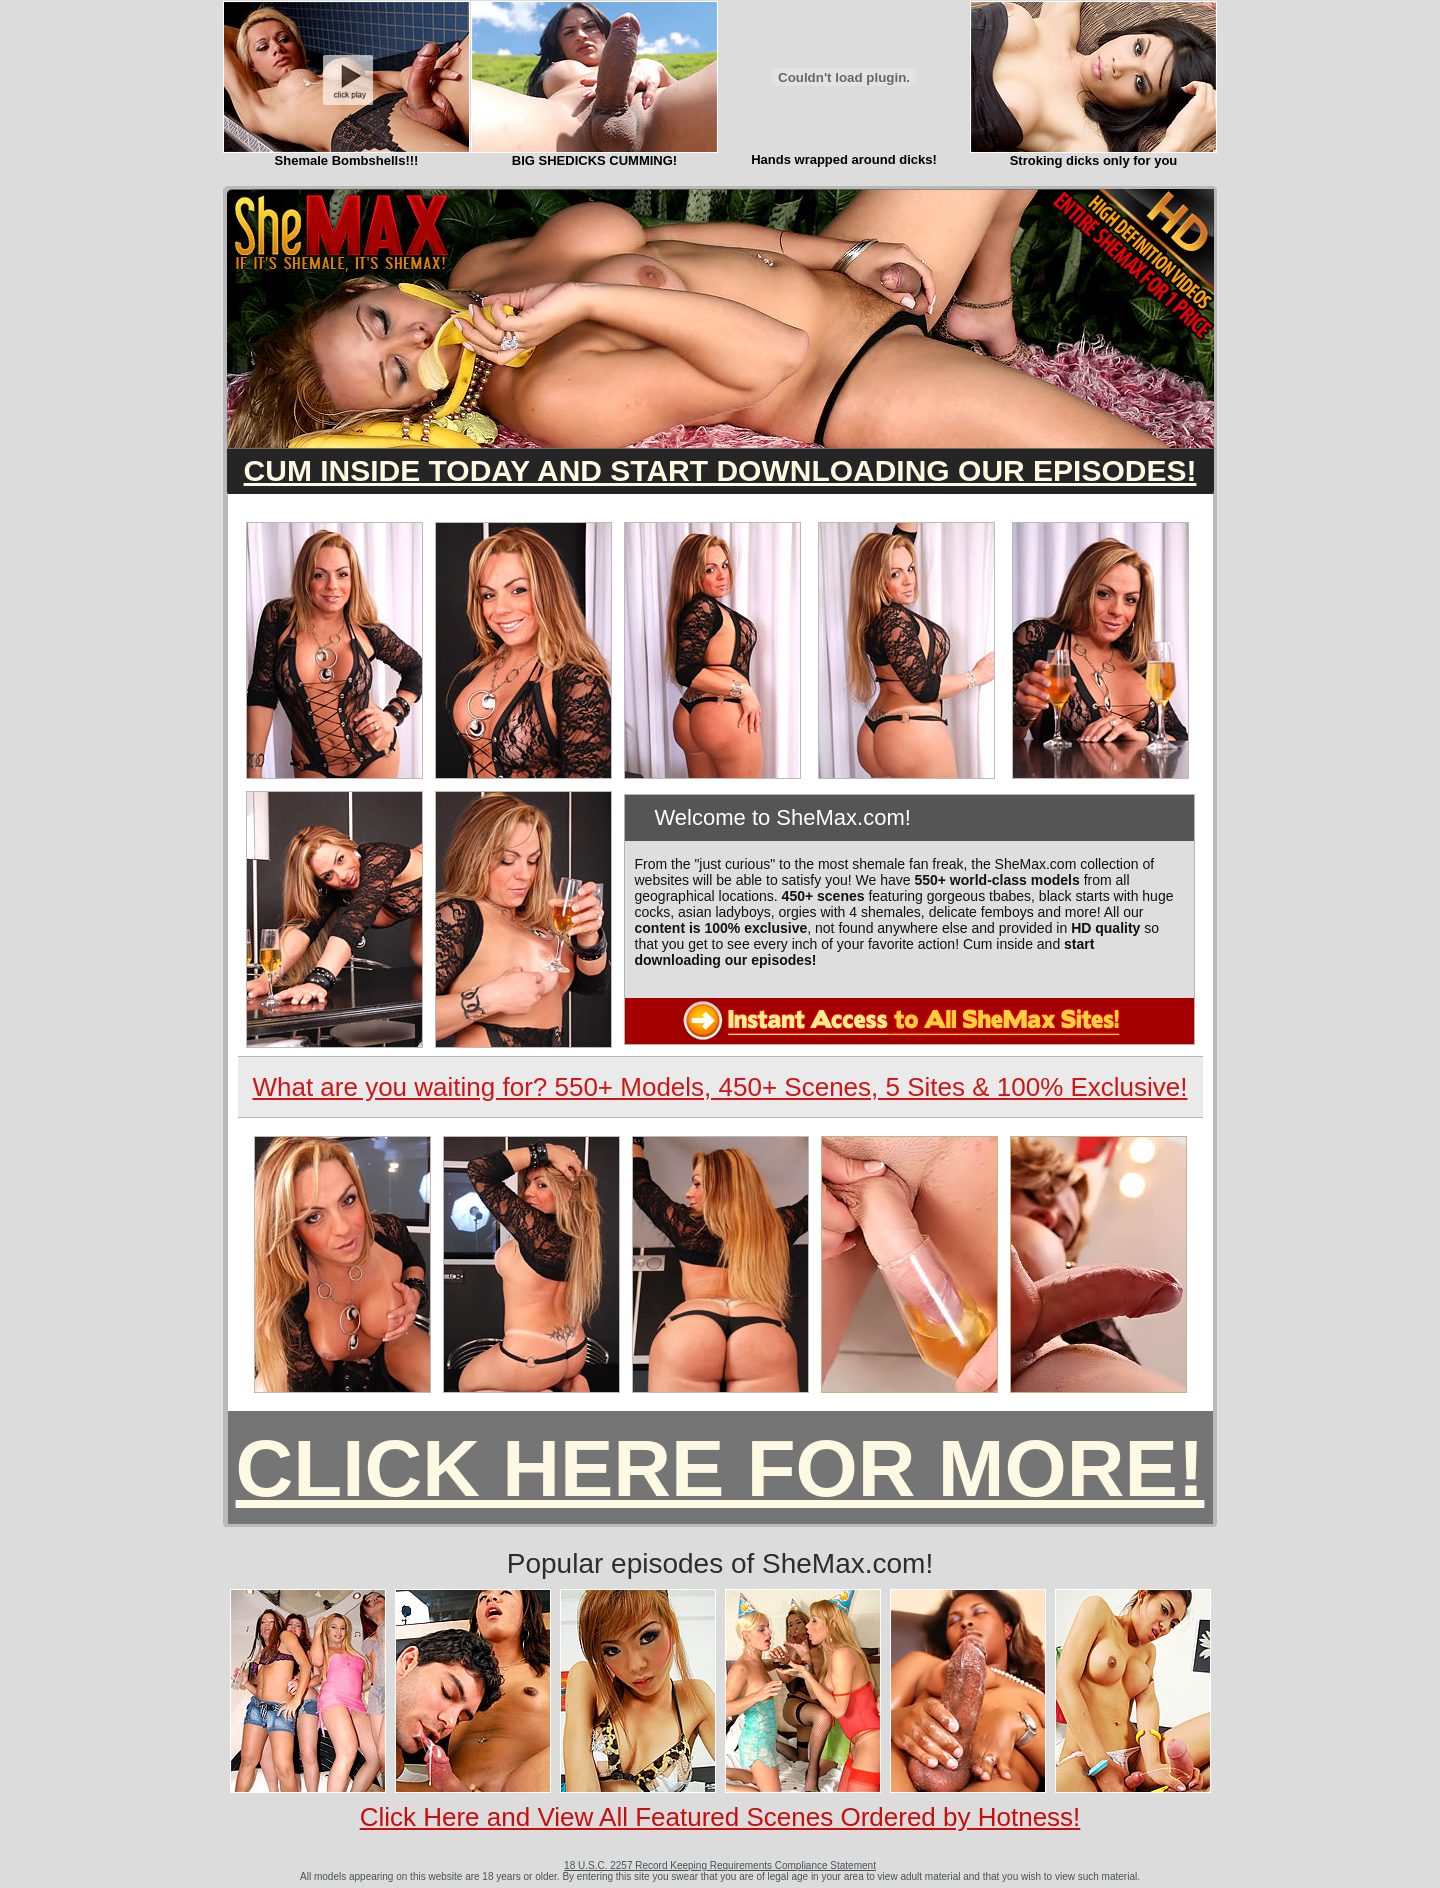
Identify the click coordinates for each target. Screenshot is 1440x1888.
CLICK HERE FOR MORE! (720, 1468)
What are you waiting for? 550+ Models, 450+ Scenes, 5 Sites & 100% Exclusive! (719, 1087)
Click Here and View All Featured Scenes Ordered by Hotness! (720, 1817)
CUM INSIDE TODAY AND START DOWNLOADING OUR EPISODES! (720, 470)
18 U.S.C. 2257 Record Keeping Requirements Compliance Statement (720, 1865)
